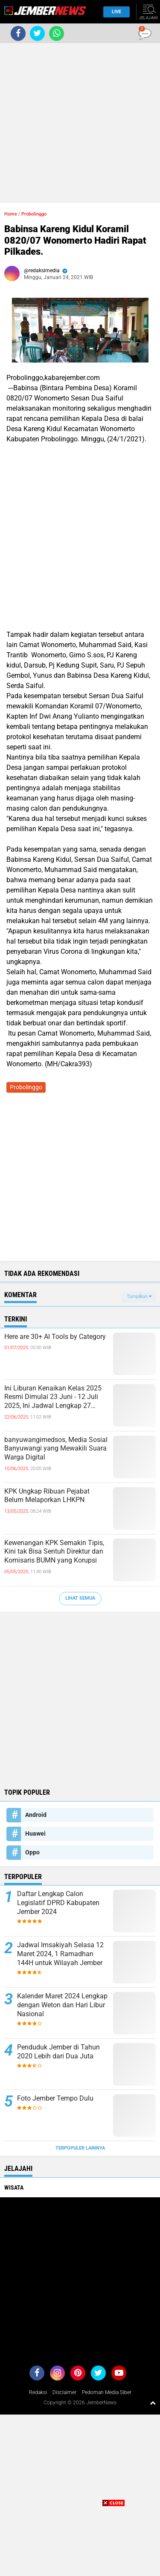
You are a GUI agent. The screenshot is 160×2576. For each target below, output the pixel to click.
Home (10, 214)
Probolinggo (34, 214)
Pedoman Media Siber (106, 2392)
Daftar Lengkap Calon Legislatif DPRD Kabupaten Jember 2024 (58, 1903)
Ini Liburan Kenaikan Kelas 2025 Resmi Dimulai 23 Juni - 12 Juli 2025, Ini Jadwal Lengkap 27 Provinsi (53, 1397)
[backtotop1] (152, 2402)
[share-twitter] (37, 33)
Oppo (32, 1852)
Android (36, 1814)
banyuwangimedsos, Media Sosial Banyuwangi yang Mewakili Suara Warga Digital (56, 1449)
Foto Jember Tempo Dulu (55, 2098)
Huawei (35, 1833)
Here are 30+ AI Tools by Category (55, 1337)
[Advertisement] (80, 123)
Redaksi (38, 2392)
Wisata (13, 2187)
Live (114, 11)
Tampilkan (139, 1296)
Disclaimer (64, 2392)
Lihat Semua (80, 1598)
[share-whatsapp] (56, 33)
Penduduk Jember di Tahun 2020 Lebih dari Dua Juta (58, 2051)
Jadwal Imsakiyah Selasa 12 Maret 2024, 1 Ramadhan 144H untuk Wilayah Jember (60, 1954)
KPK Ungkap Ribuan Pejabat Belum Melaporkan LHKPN (47, 1495)
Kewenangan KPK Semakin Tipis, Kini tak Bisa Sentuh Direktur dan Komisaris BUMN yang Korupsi (54, 1552)
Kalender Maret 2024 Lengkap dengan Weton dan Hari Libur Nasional (62, 2005)
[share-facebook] (18, 33)
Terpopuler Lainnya (80, 2148)
